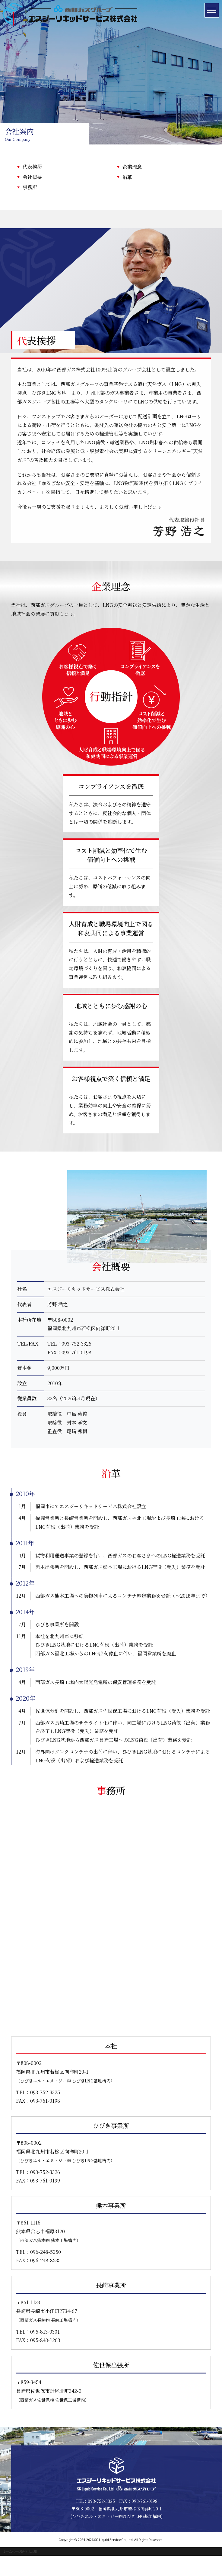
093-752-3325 (76, 1369)
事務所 (30, 187)
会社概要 (32, 176)
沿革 (127, 176)
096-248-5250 (45, 2272)
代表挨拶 (32, 166)
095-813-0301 (45, 2351)
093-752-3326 (45, 2192)
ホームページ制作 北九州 (20, 2571)
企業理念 (132, 166)
